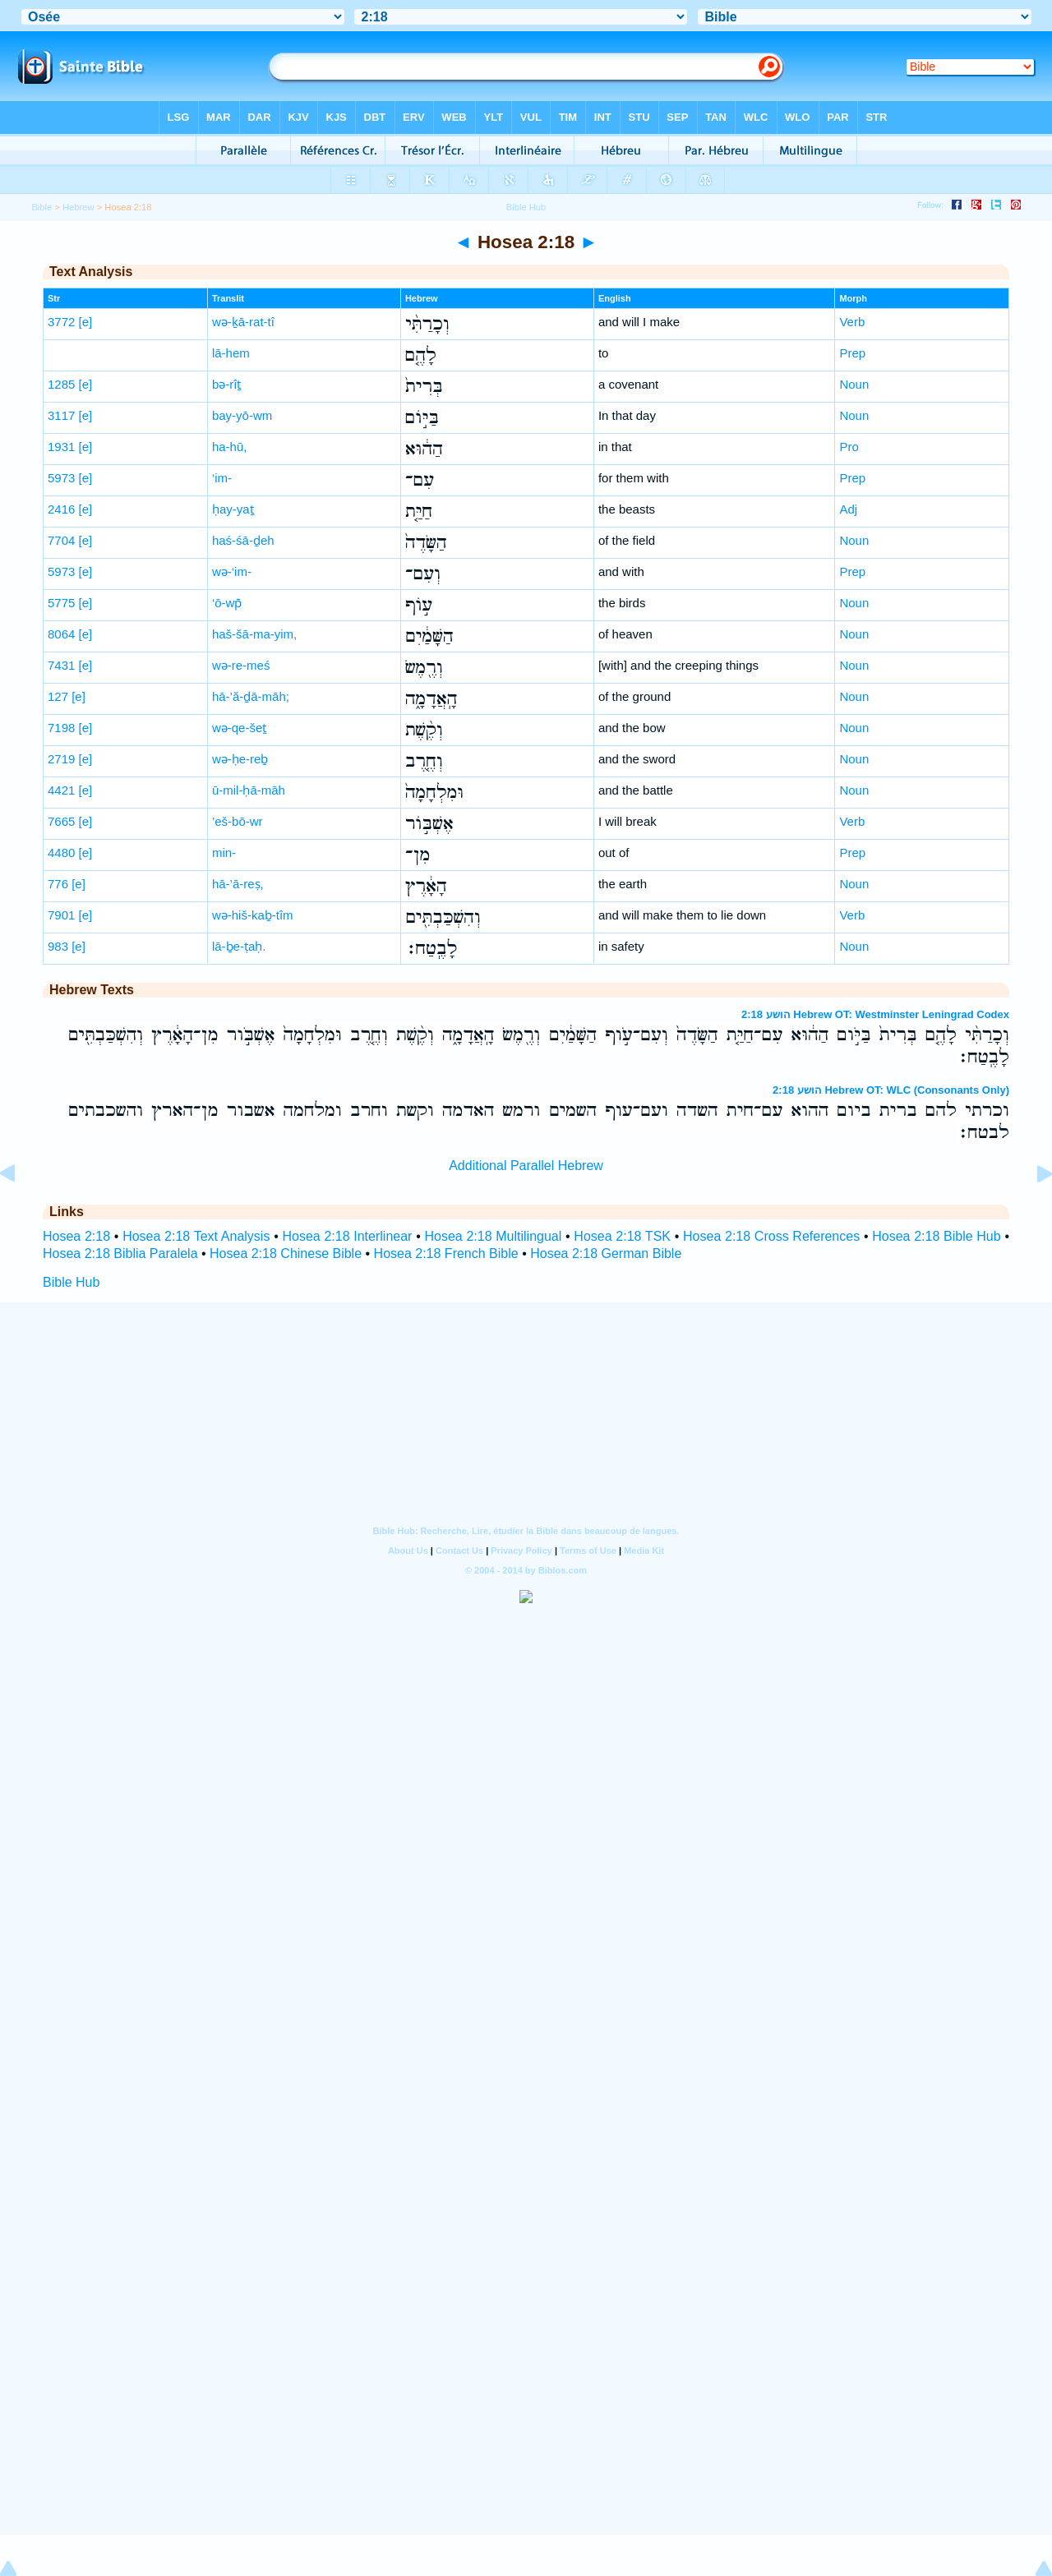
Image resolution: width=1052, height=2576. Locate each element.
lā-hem (231, 353)
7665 (61, 821)
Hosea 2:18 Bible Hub (936, 1236)
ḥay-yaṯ (233, 509)
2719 (61, 759)
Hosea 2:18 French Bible (446, 1253)
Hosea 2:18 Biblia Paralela (120, 1253)
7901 (61, 915)
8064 (61, 634)
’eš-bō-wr (237, 821)
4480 (61, 852)
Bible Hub (71, 1282)
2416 (61, 509)
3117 (61, 415)
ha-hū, (229, 447)
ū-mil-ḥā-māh (248, 790)
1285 (61, 384)
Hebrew (78, 207)
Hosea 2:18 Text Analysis (196, 1236)
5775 (61, 603)
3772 (61, 322)
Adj (848, 509)
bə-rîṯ (227, 384)
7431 (61, 665)
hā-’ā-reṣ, (238, 884)
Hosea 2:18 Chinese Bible (286, 1253)
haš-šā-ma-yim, (254, 634)
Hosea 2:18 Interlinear (347, 1236)
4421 (61, 790)
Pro (848, 447)
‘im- (222, 478)
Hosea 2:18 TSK (622, 1236)
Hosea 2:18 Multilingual (492, 1236)
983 (58, 946)
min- (224, 852)
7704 (61, 540)
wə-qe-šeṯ (239, 728)
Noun (854, 384)
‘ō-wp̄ (227, 603)
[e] (86, 322)
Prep (852, 353)
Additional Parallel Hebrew (526, 1166)
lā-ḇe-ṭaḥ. (239, 946)
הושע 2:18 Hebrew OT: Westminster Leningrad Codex (875, 1014)
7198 (61, 728)
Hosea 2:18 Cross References (771, 1236)
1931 (61, 447)
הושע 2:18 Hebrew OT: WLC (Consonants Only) (891, 1090)
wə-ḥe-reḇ (240, 759)
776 (58, 884)
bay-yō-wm (242, 415)
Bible (41, 207)
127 (58, 696)
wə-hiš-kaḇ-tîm (252, 915)
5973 (61, 478)
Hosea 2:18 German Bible (605, 1253)
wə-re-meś (241, 665)
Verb (852, 322)
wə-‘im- (231, 571)
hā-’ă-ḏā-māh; (250, 696)
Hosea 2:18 (76, 1236)
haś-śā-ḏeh (243, 540)
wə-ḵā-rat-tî (243, 322)
